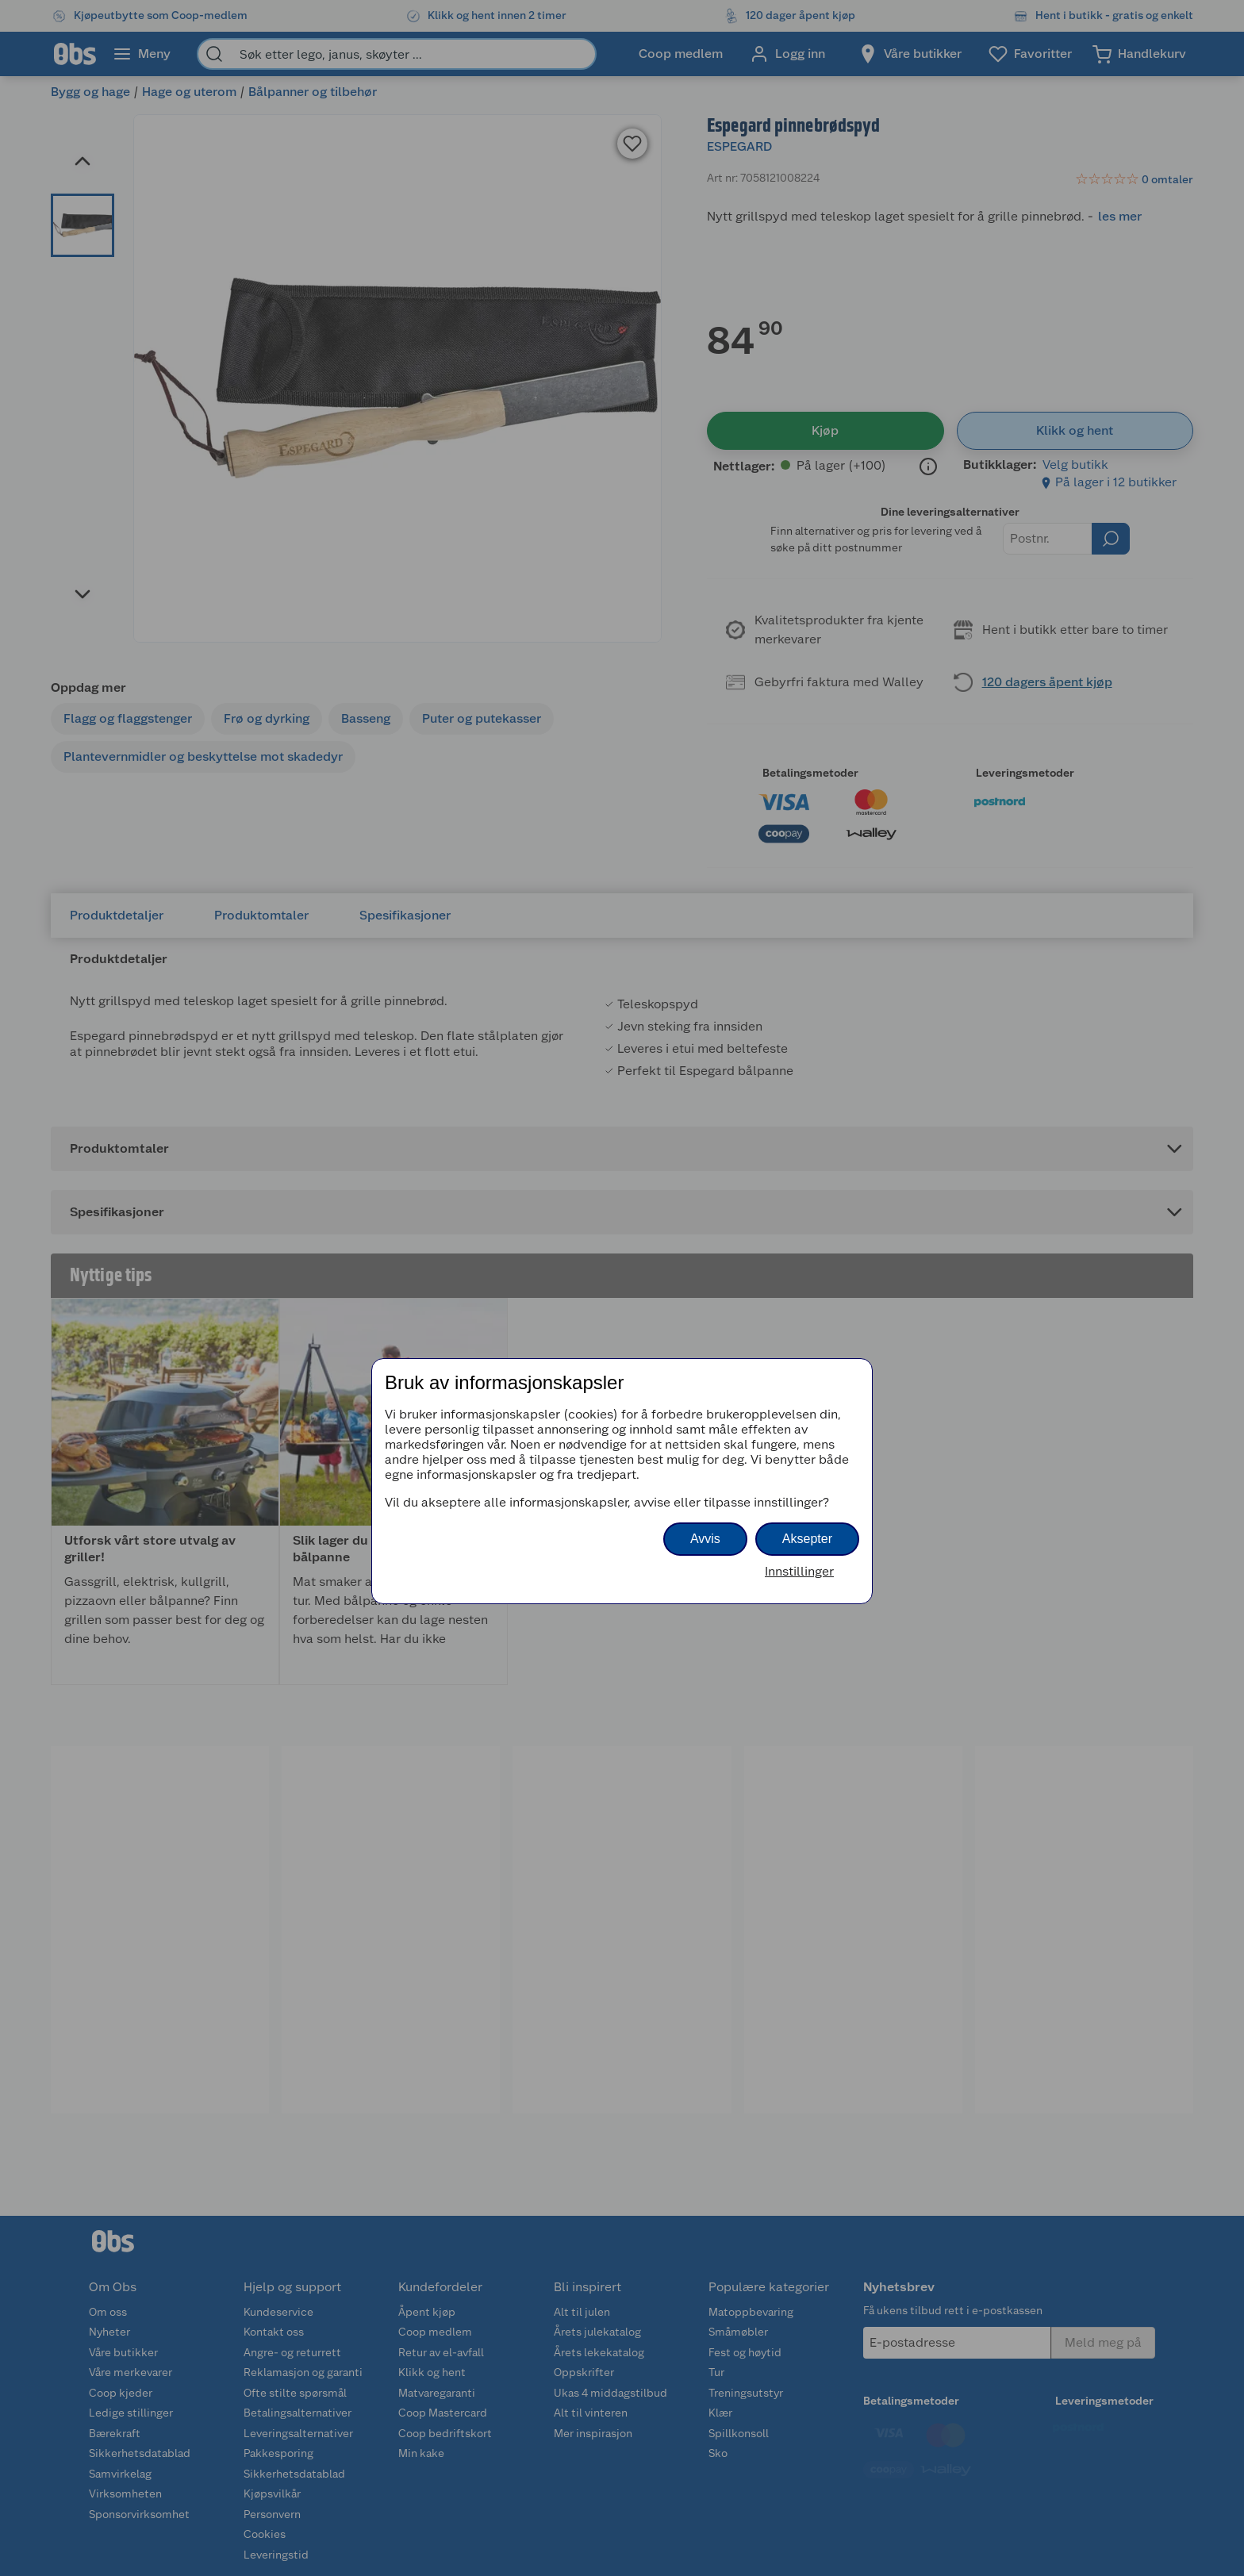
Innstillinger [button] (799, 1571)
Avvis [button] (705, 1538)
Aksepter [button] (807, 1538)
